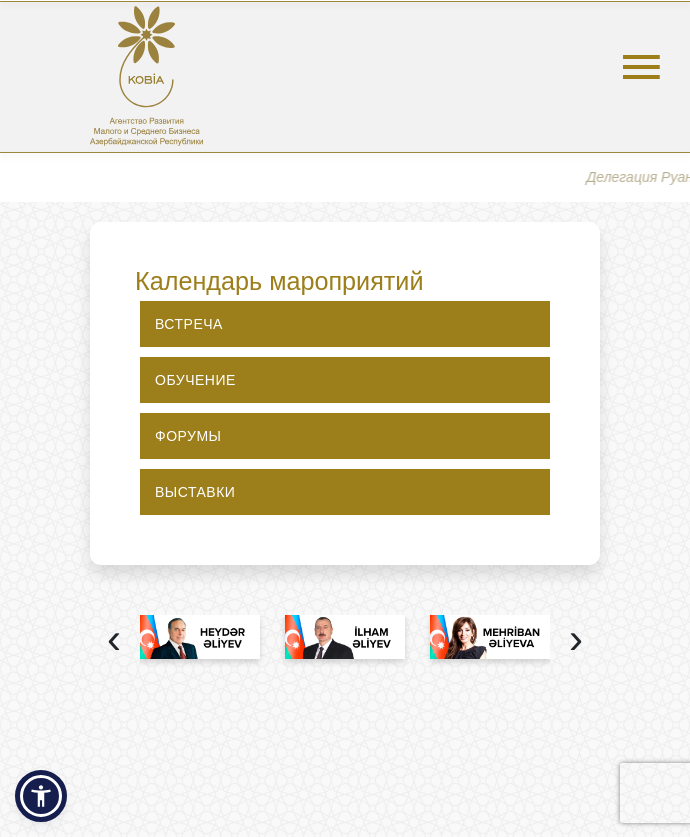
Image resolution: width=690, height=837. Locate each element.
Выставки (195, 492)
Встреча (189, 324)
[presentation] (114, 641)
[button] (41, 796)
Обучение (195, 380)
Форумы (188, 436)
